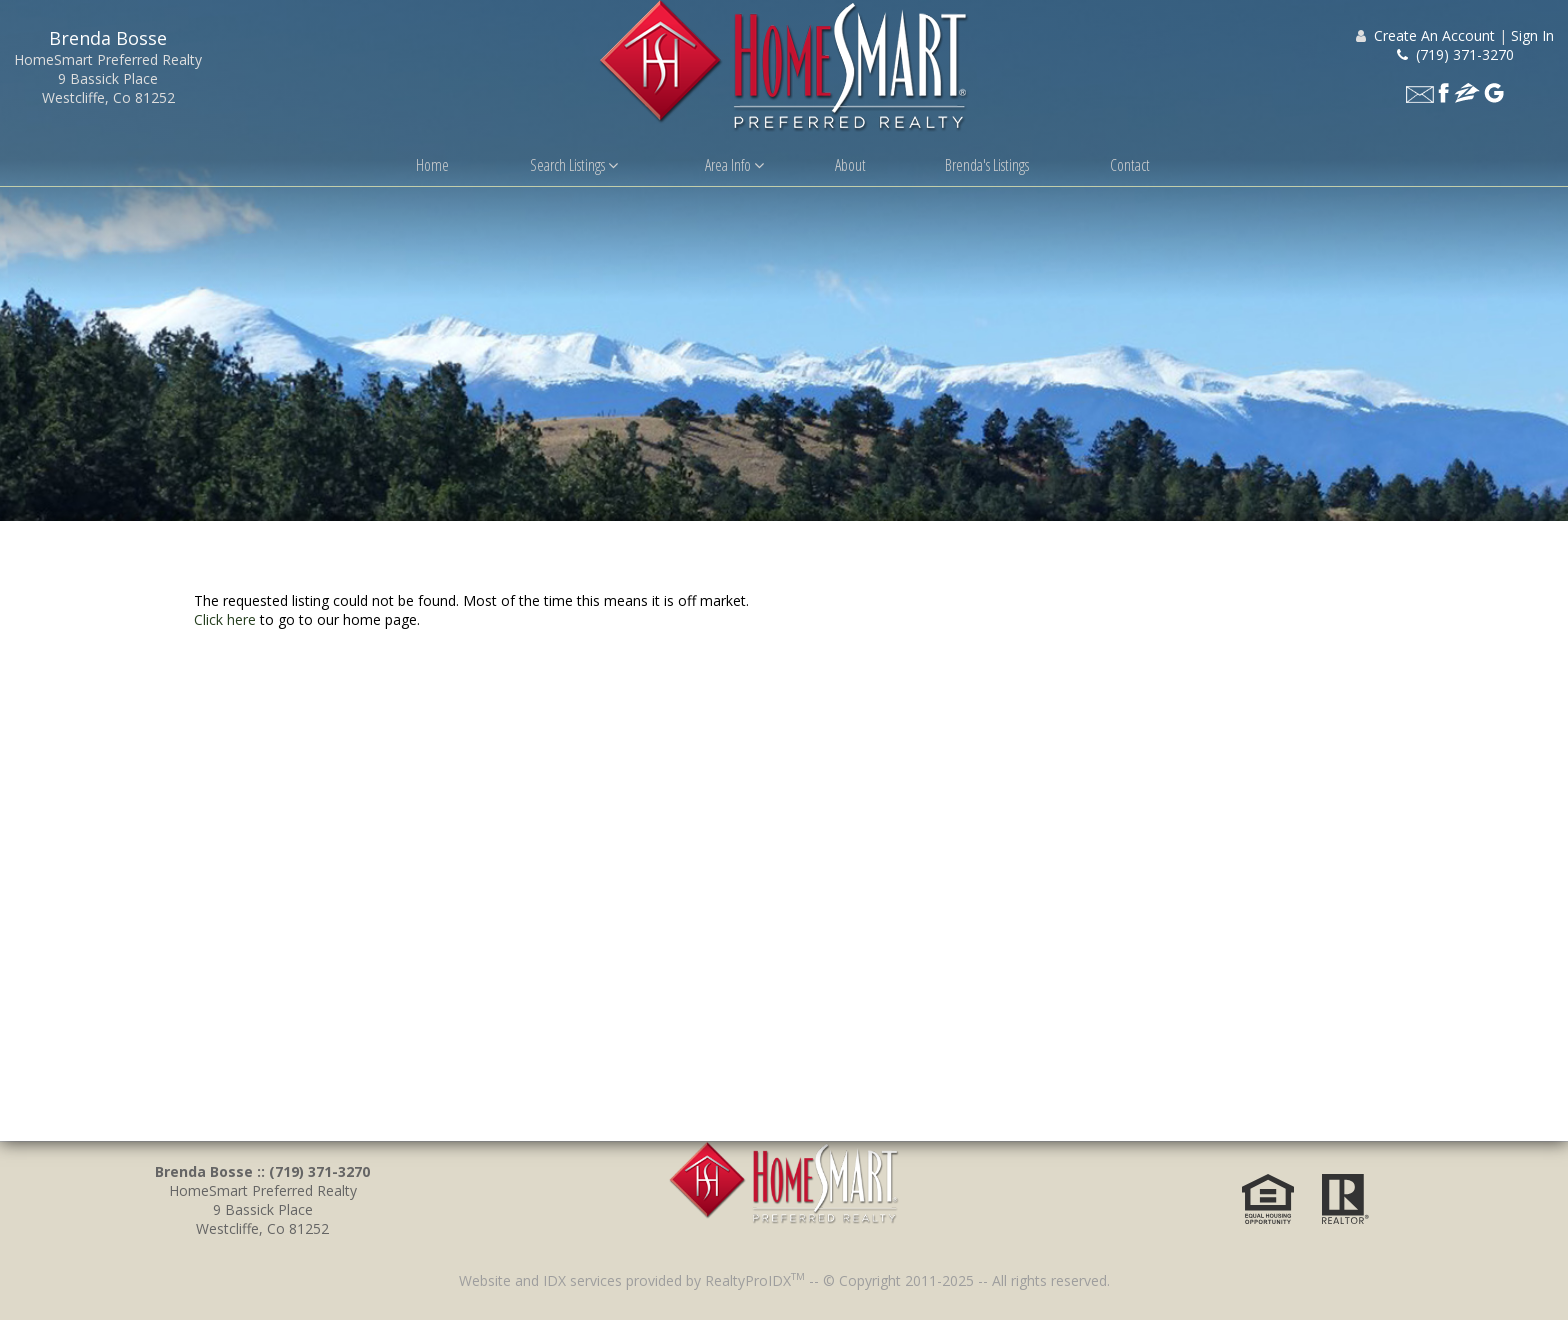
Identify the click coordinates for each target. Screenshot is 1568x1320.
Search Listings (574, 165)
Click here (225, 619)
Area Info (734, 165)
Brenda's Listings (987, 165)
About (850, 165)
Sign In (1532, 35)
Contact (1130, 165)
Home (432, 165)
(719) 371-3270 (1455, 54)
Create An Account (1434, 35)
